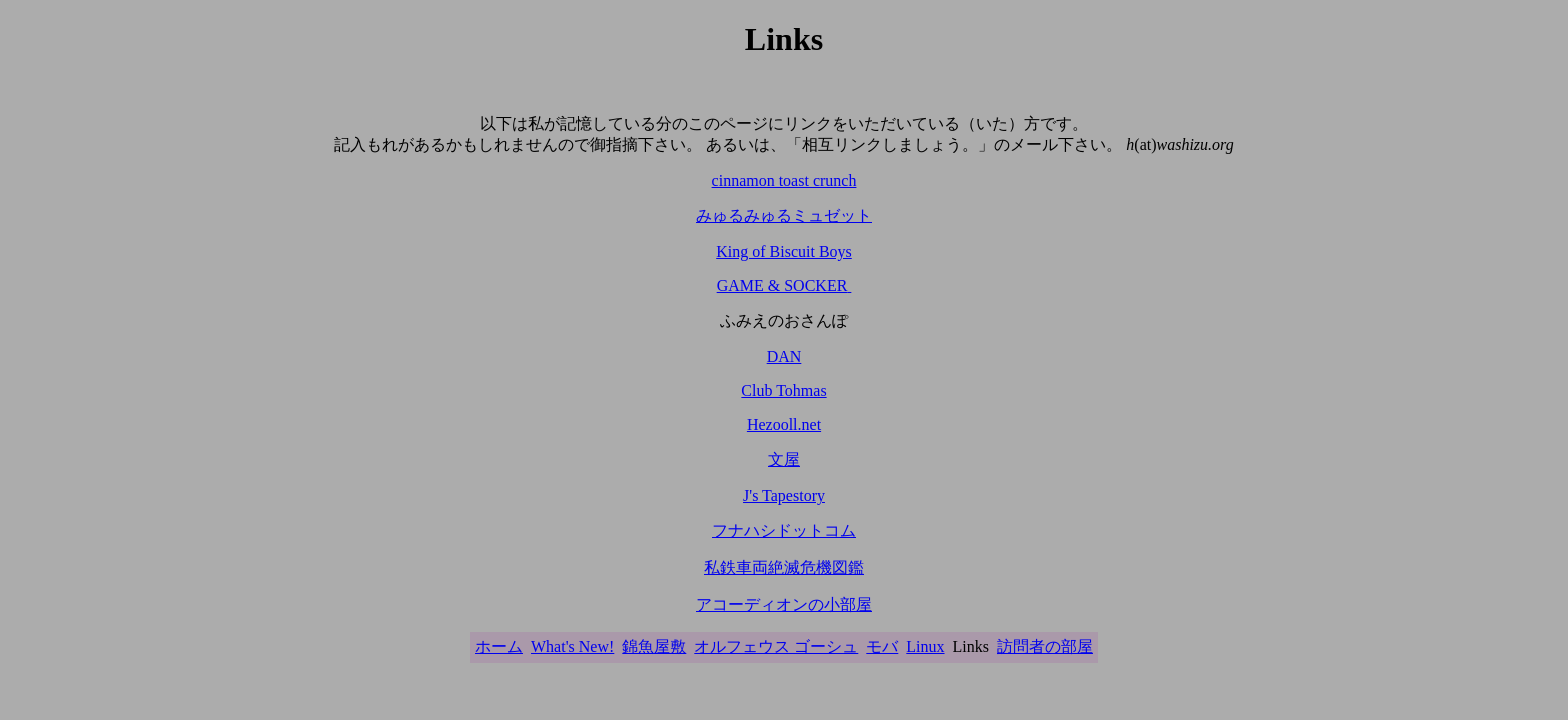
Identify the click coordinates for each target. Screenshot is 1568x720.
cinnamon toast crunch (784, 180)
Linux (925, 646)
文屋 (784, 459)
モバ (882, 646)
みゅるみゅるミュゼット (784, 215)
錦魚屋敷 (654, 646)
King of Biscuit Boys (784, 251)
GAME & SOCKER (784, 285)
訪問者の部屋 (1045, 646)
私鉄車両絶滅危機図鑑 (784, 567)
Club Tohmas (783, 390)
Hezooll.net (784, 424)
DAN (784, 356)
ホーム (499, 646)
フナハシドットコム (784, 530)
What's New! (572, 646)
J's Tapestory (784, 495)
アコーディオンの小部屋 (784, 604)
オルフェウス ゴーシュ (776, 646)
